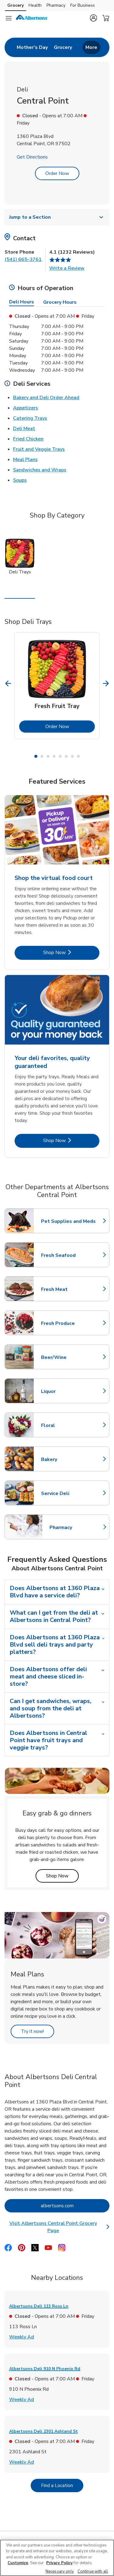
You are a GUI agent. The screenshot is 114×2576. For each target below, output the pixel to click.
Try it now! (37, 2031)
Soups (20, 480)
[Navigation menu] (8, 18)
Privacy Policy (59, 2563)
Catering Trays (30, 418)
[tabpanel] (57, 685)
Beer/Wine (68, 1357)
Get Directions (32, 157)
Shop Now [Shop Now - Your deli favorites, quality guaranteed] (71, 1140)
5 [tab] (60, 756)
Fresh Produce (68, 1323)
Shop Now (62, 1875)
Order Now (57, 173)
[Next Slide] (106, 683)
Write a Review (67, 268)
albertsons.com (75, 2205)
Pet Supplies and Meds (68, 1221)
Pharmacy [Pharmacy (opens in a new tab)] (56, 5)
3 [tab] (48, 756)
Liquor (68, 1391)
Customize (18, 2563)
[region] (57, 2558)
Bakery (68, 1459)
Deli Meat (24, 428)
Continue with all (93, 2571)
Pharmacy (76, 1527)
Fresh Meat (68, 1289)
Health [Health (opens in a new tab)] (35, 5)
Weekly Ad (21, 2336)
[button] (93, 18)
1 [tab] (35, 756)
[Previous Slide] (8, 683)
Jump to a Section (57, 217)
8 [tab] (78, 756)
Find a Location (62, 2485)
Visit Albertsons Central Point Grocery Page (59, 2227)
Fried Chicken (28, 438)
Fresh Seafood (68, 1255)
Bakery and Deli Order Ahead (46, 397)
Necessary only (60, 2571)
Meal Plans (25, 459)
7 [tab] (72, 756)
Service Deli (68, 1493)
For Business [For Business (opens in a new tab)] (82, 5)
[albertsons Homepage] (32, 18)
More (91, 47)
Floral (68, 1425)
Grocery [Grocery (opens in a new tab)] (15, 5)
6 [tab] (66, 756)
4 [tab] (54, 756)
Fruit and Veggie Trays (39, 449)
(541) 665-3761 (23, 259)
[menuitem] (32, 47)
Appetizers (25, 407)
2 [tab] (41, 756)
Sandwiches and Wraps (39, 469)
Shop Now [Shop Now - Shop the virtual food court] (71, 952)
